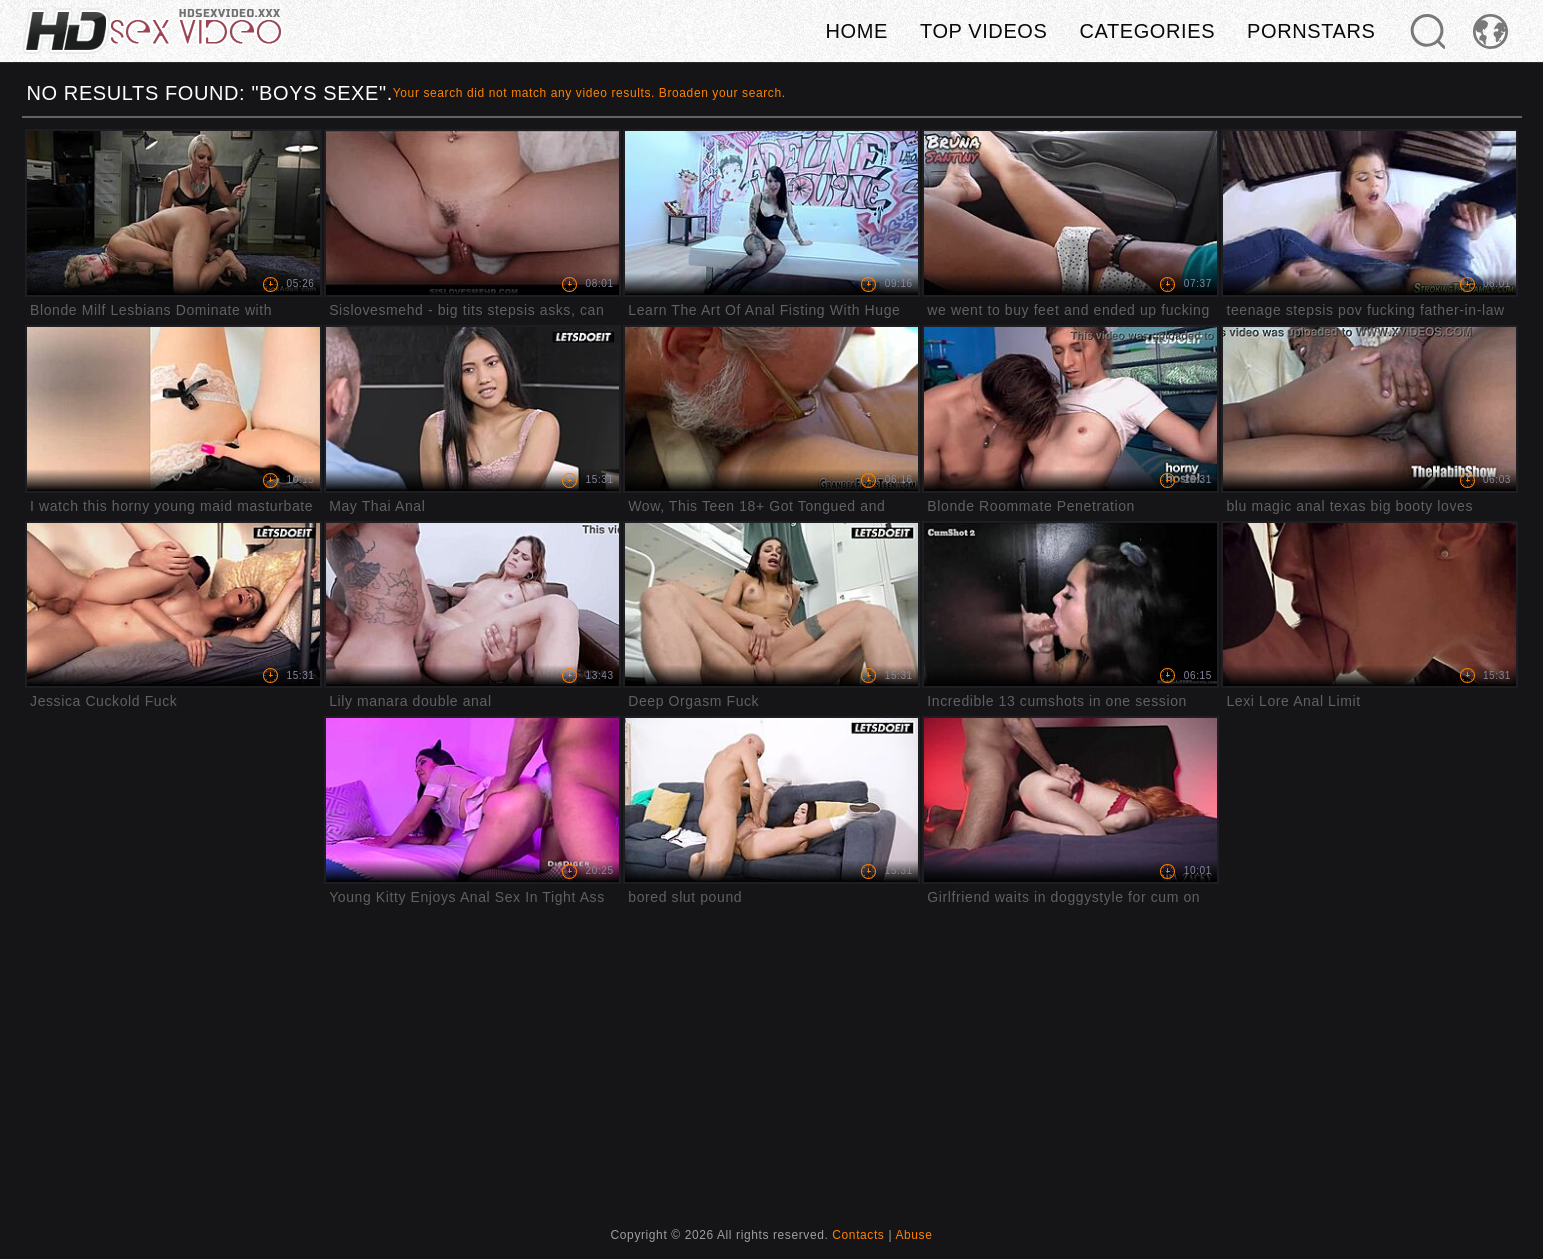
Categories (1147, 31)
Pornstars (1311, 31)
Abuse (913, 1235)
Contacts (858, 1235)
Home (857, 31)
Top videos (984, 31)
